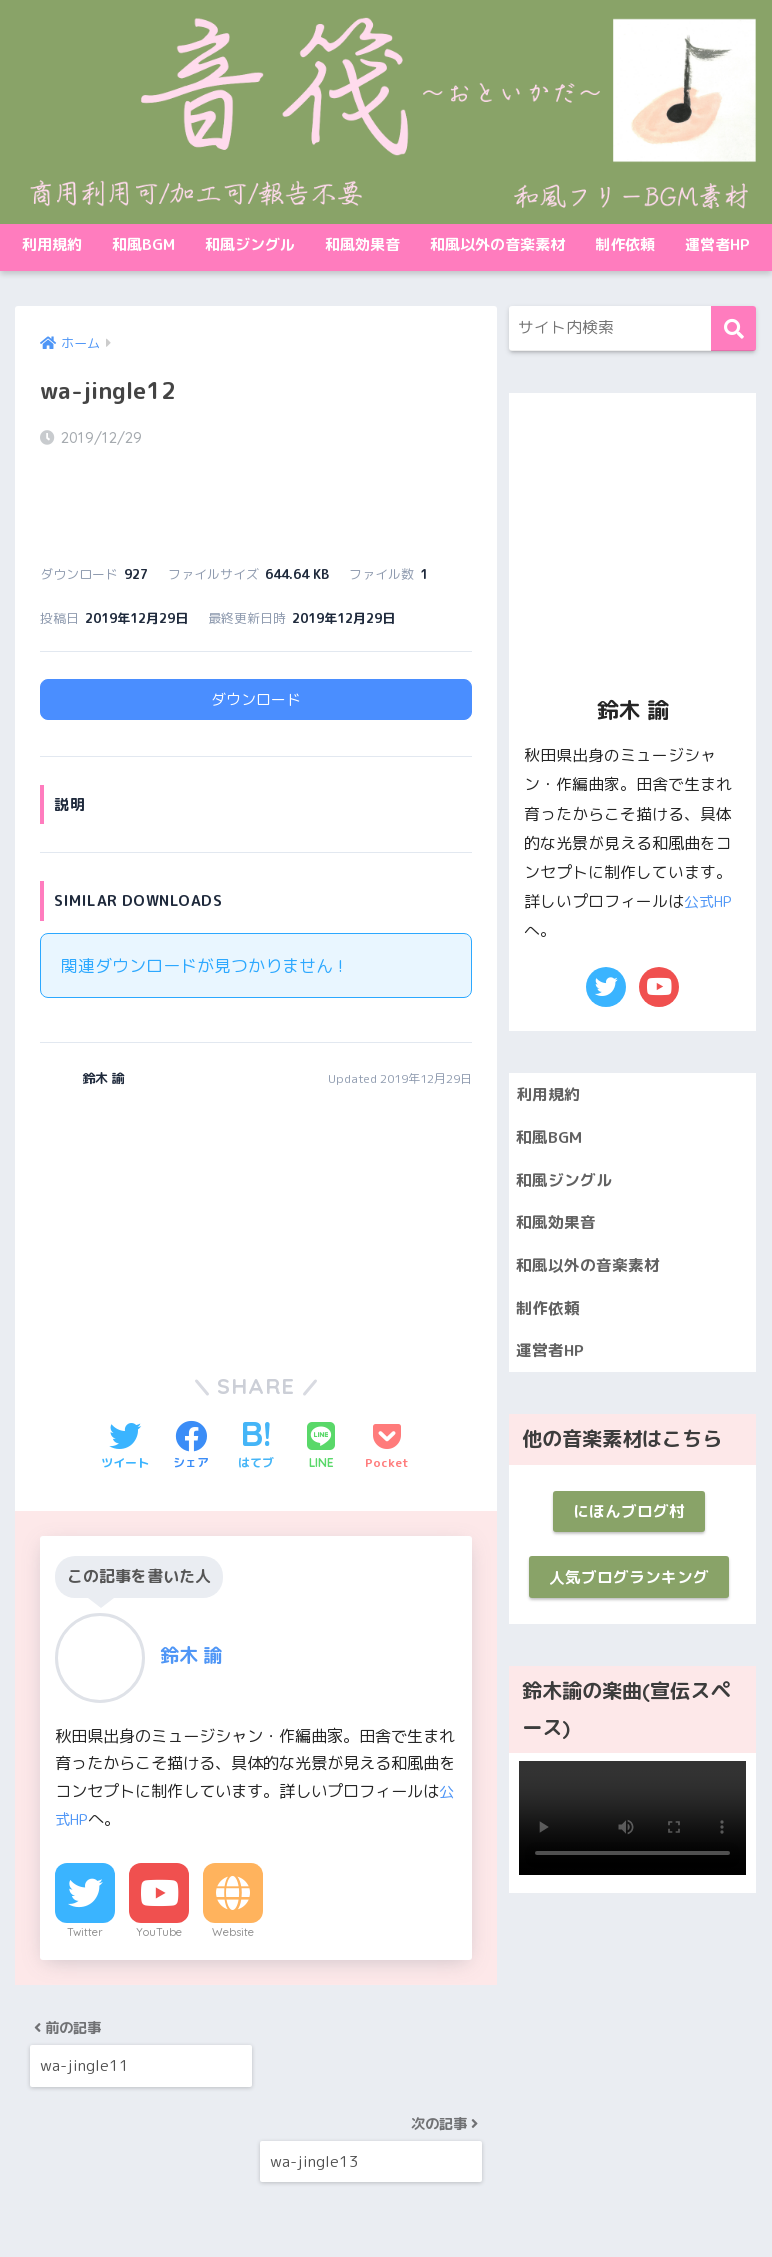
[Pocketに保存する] (387, 1393)
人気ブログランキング (629, 1596)
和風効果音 (362, 244)
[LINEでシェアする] (321, 1393)
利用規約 (52, 244)
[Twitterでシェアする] (125, 1393)
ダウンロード (256, 645)
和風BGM (143, 244)
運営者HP (717, 244)
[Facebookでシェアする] (191, 1393)
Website (233, 1878)
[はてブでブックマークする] (256, 1393)
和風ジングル (250, 244)
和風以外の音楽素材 (497, 244)
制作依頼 (625, 244)
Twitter (85, 1878)
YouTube (159, 1878)
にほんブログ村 (628, 1526)
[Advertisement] (143, 1166)
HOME (386, 2161)
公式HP (710, 901)
